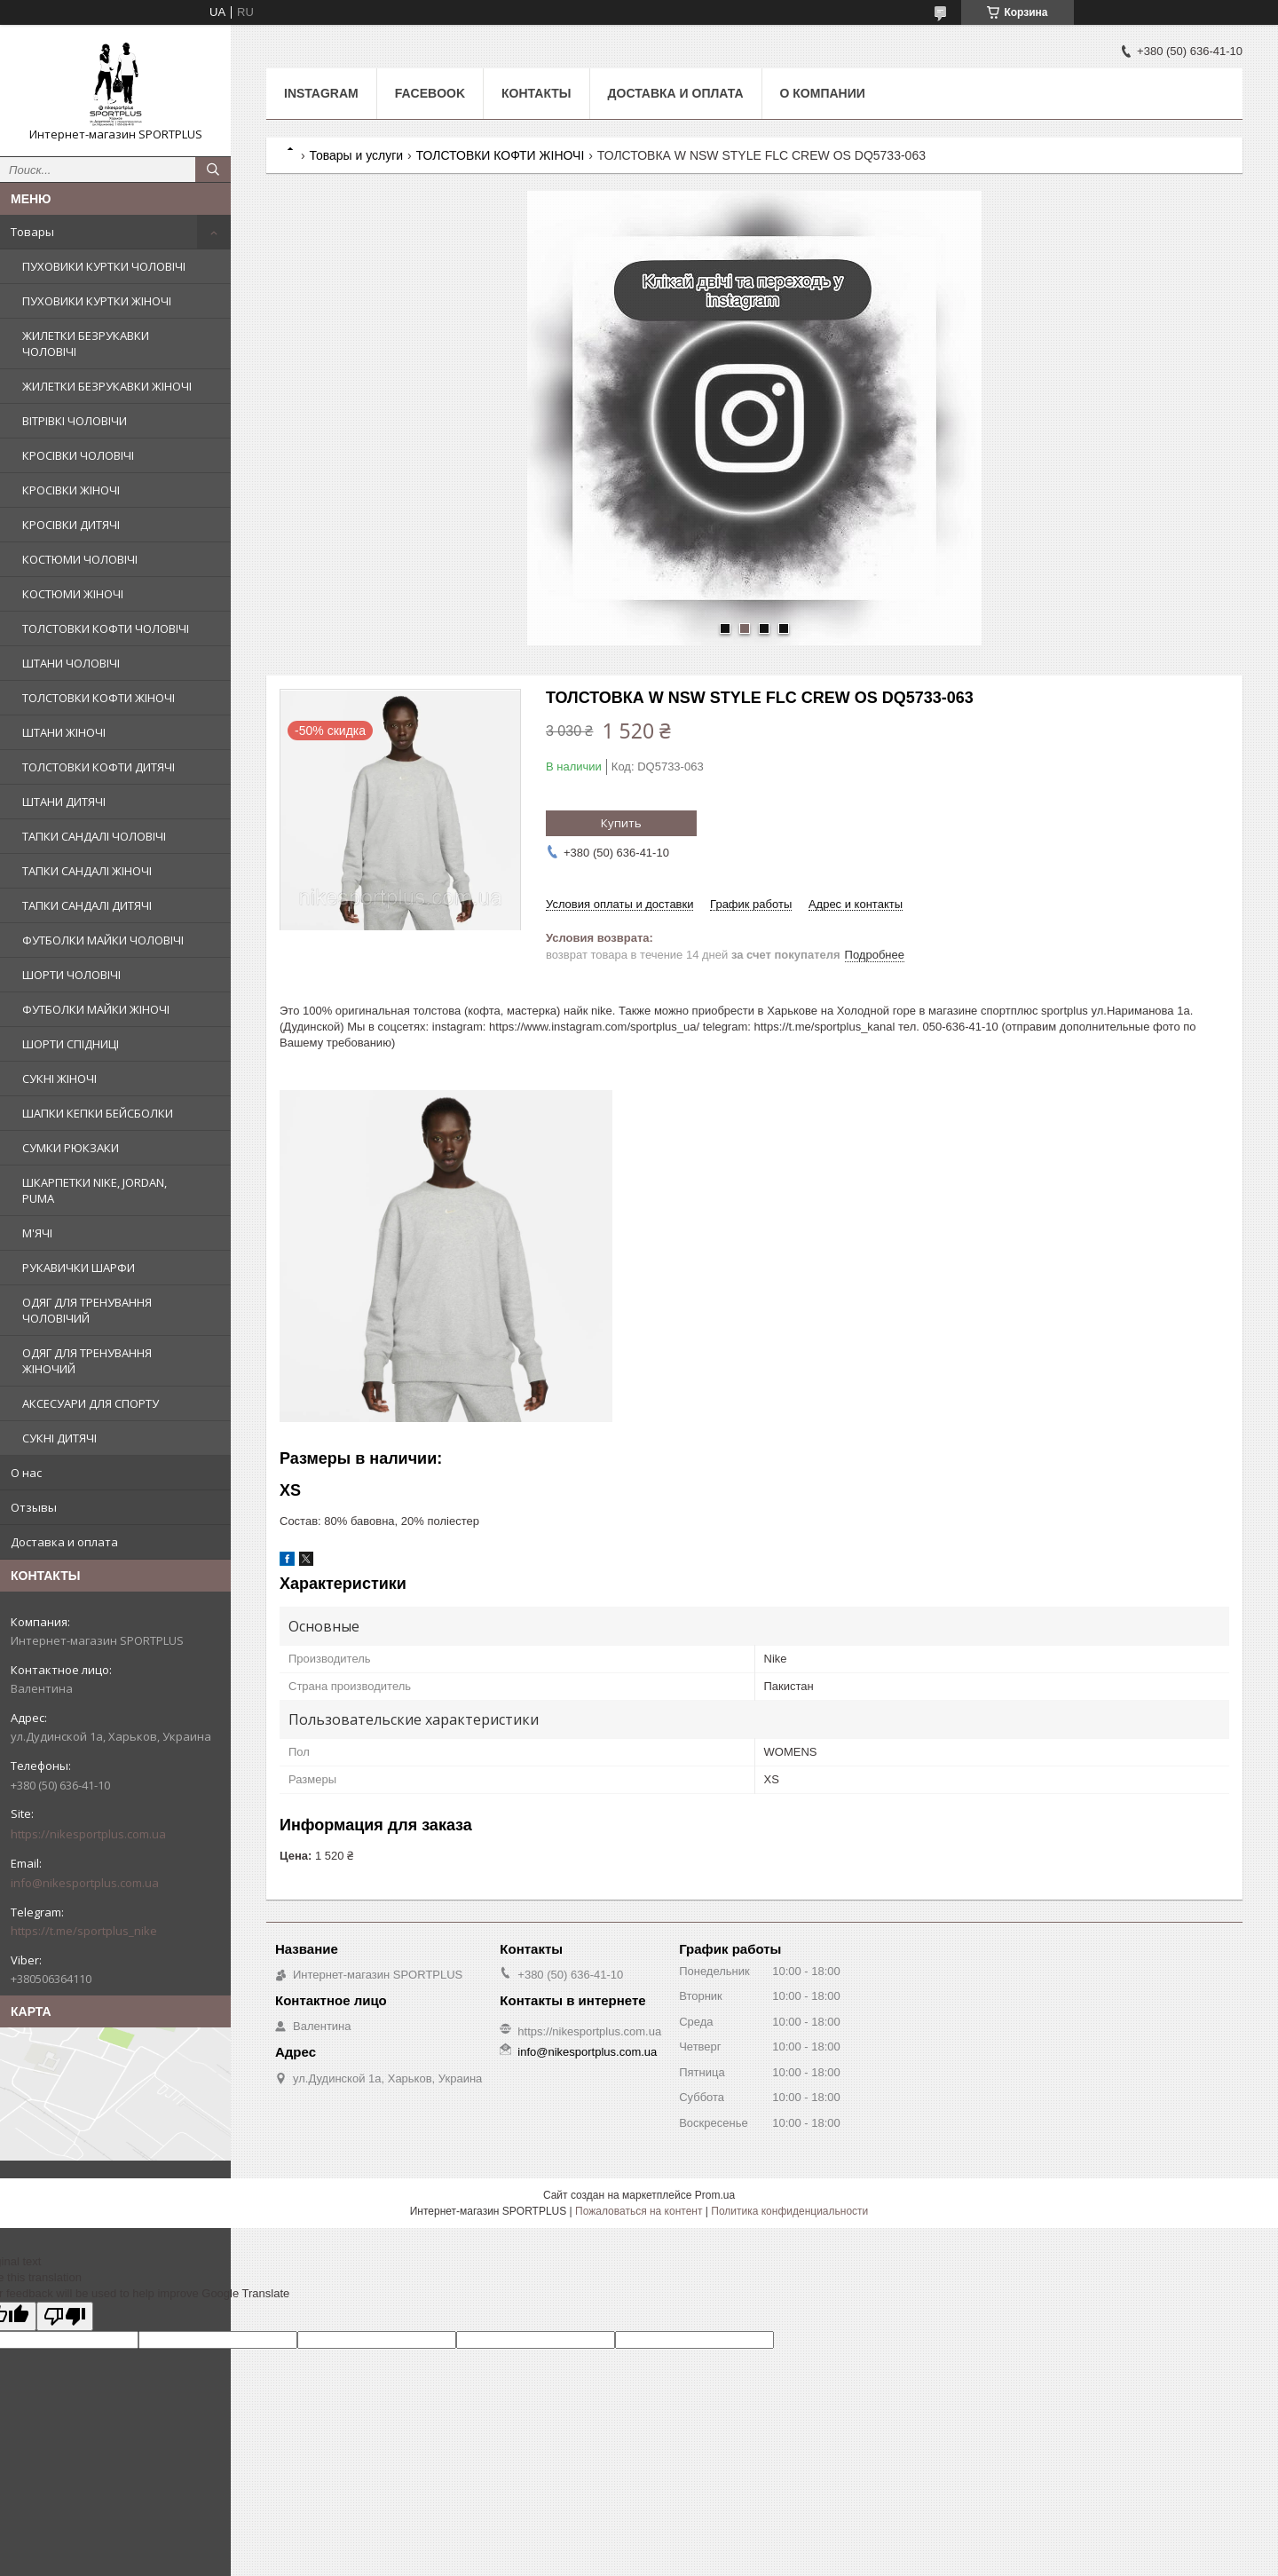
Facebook (430, 93)
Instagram (321, 93)
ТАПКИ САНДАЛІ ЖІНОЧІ (87, 871)
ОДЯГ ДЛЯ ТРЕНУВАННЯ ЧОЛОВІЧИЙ (87, 1310)
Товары (32, 232)
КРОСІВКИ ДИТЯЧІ (71, 525)
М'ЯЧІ (37, 1233)
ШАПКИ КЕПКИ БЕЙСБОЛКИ (97, 1113)
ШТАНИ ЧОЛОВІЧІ (71, 663)
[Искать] (213, 169)
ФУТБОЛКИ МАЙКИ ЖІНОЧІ (96, 1009)
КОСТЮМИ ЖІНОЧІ (72, 594)
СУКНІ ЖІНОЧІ (59, 1079)
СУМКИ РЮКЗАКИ (70, 1148)
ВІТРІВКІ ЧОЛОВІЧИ (74, 421)
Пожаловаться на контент (638, 2211)
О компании (822, 93)
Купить (621, 823)
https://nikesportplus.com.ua (88, 1834)
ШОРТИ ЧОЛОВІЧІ (71, 975)
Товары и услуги (356, 155)
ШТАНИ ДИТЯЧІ (64, 802)
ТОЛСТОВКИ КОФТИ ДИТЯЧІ (98, 767)
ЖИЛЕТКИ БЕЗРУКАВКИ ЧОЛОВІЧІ (85, 344)
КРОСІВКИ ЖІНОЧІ (71, 490)
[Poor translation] (64, 2316)
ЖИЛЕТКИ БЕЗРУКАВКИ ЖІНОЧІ (107, 386)
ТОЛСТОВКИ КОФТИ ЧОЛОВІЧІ (105, 628)
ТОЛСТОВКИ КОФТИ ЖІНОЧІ (98, 698)
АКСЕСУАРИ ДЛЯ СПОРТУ (90, 1403)
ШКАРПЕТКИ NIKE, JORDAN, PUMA (94, 1190)
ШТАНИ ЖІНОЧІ (64, 732)
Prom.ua (715, 2195)
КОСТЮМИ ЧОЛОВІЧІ (80, 559)
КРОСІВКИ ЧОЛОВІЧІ (78, 455)
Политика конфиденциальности (789, 2211)
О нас (26, 1473)
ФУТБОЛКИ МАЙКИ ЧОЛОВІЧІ (103, 940)
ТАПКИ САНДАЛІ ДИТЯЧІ (87, 905)
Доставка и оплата (64, 1542)
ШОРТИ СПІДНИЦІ (70, 1044)
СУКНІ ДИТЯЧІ (59, 1438)
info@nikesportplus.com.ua (85, 1883)
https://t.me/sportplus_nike (84, 1931)
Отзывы (34, 1507)
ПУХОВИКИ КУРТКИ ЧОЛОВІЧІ (103, 266)
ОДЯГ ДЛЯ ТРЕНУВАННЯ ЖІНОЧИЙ (87, 1361)
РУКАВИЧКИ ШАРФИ (78, 1268)
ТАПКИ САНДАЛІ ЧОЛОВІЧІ (94, 836)
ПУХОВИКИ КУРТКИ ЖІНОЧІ (96, 301)
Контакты (536, 93)
